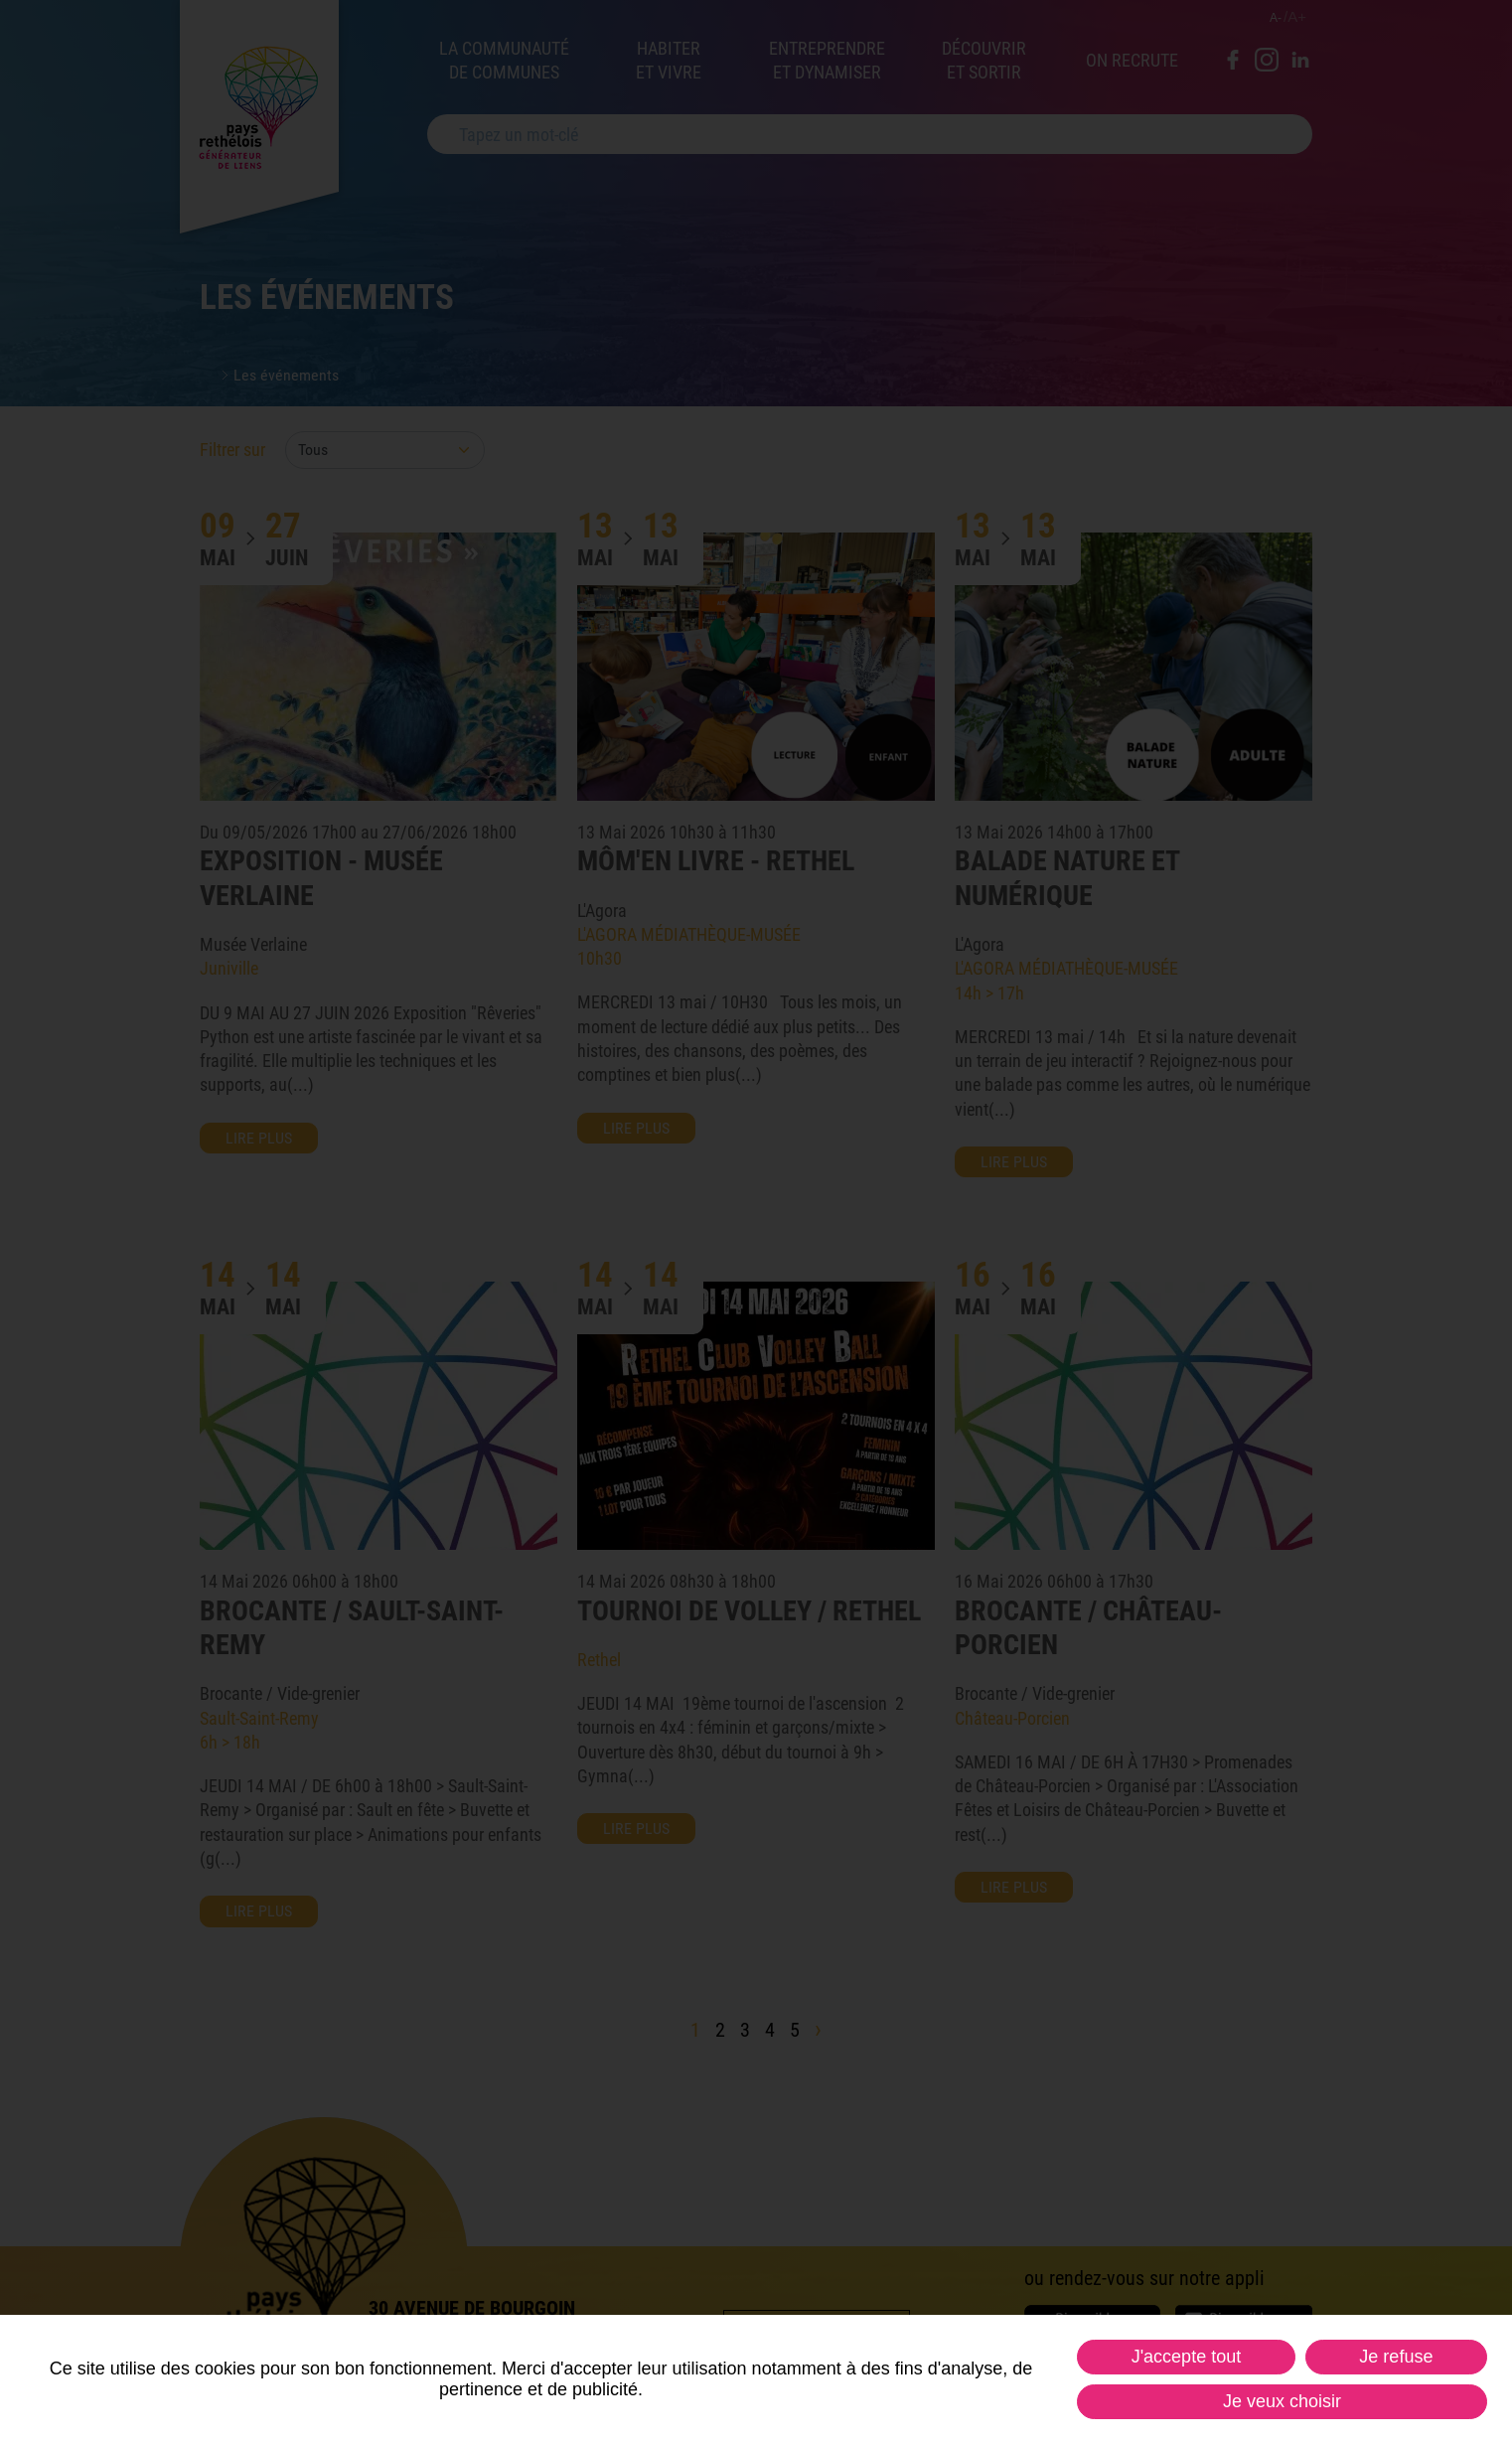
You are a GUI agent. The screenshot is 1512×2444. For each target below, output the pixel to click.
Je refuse (1396, 2357)
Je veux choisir (1282, 2401)
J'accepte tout (1187, 2357)
